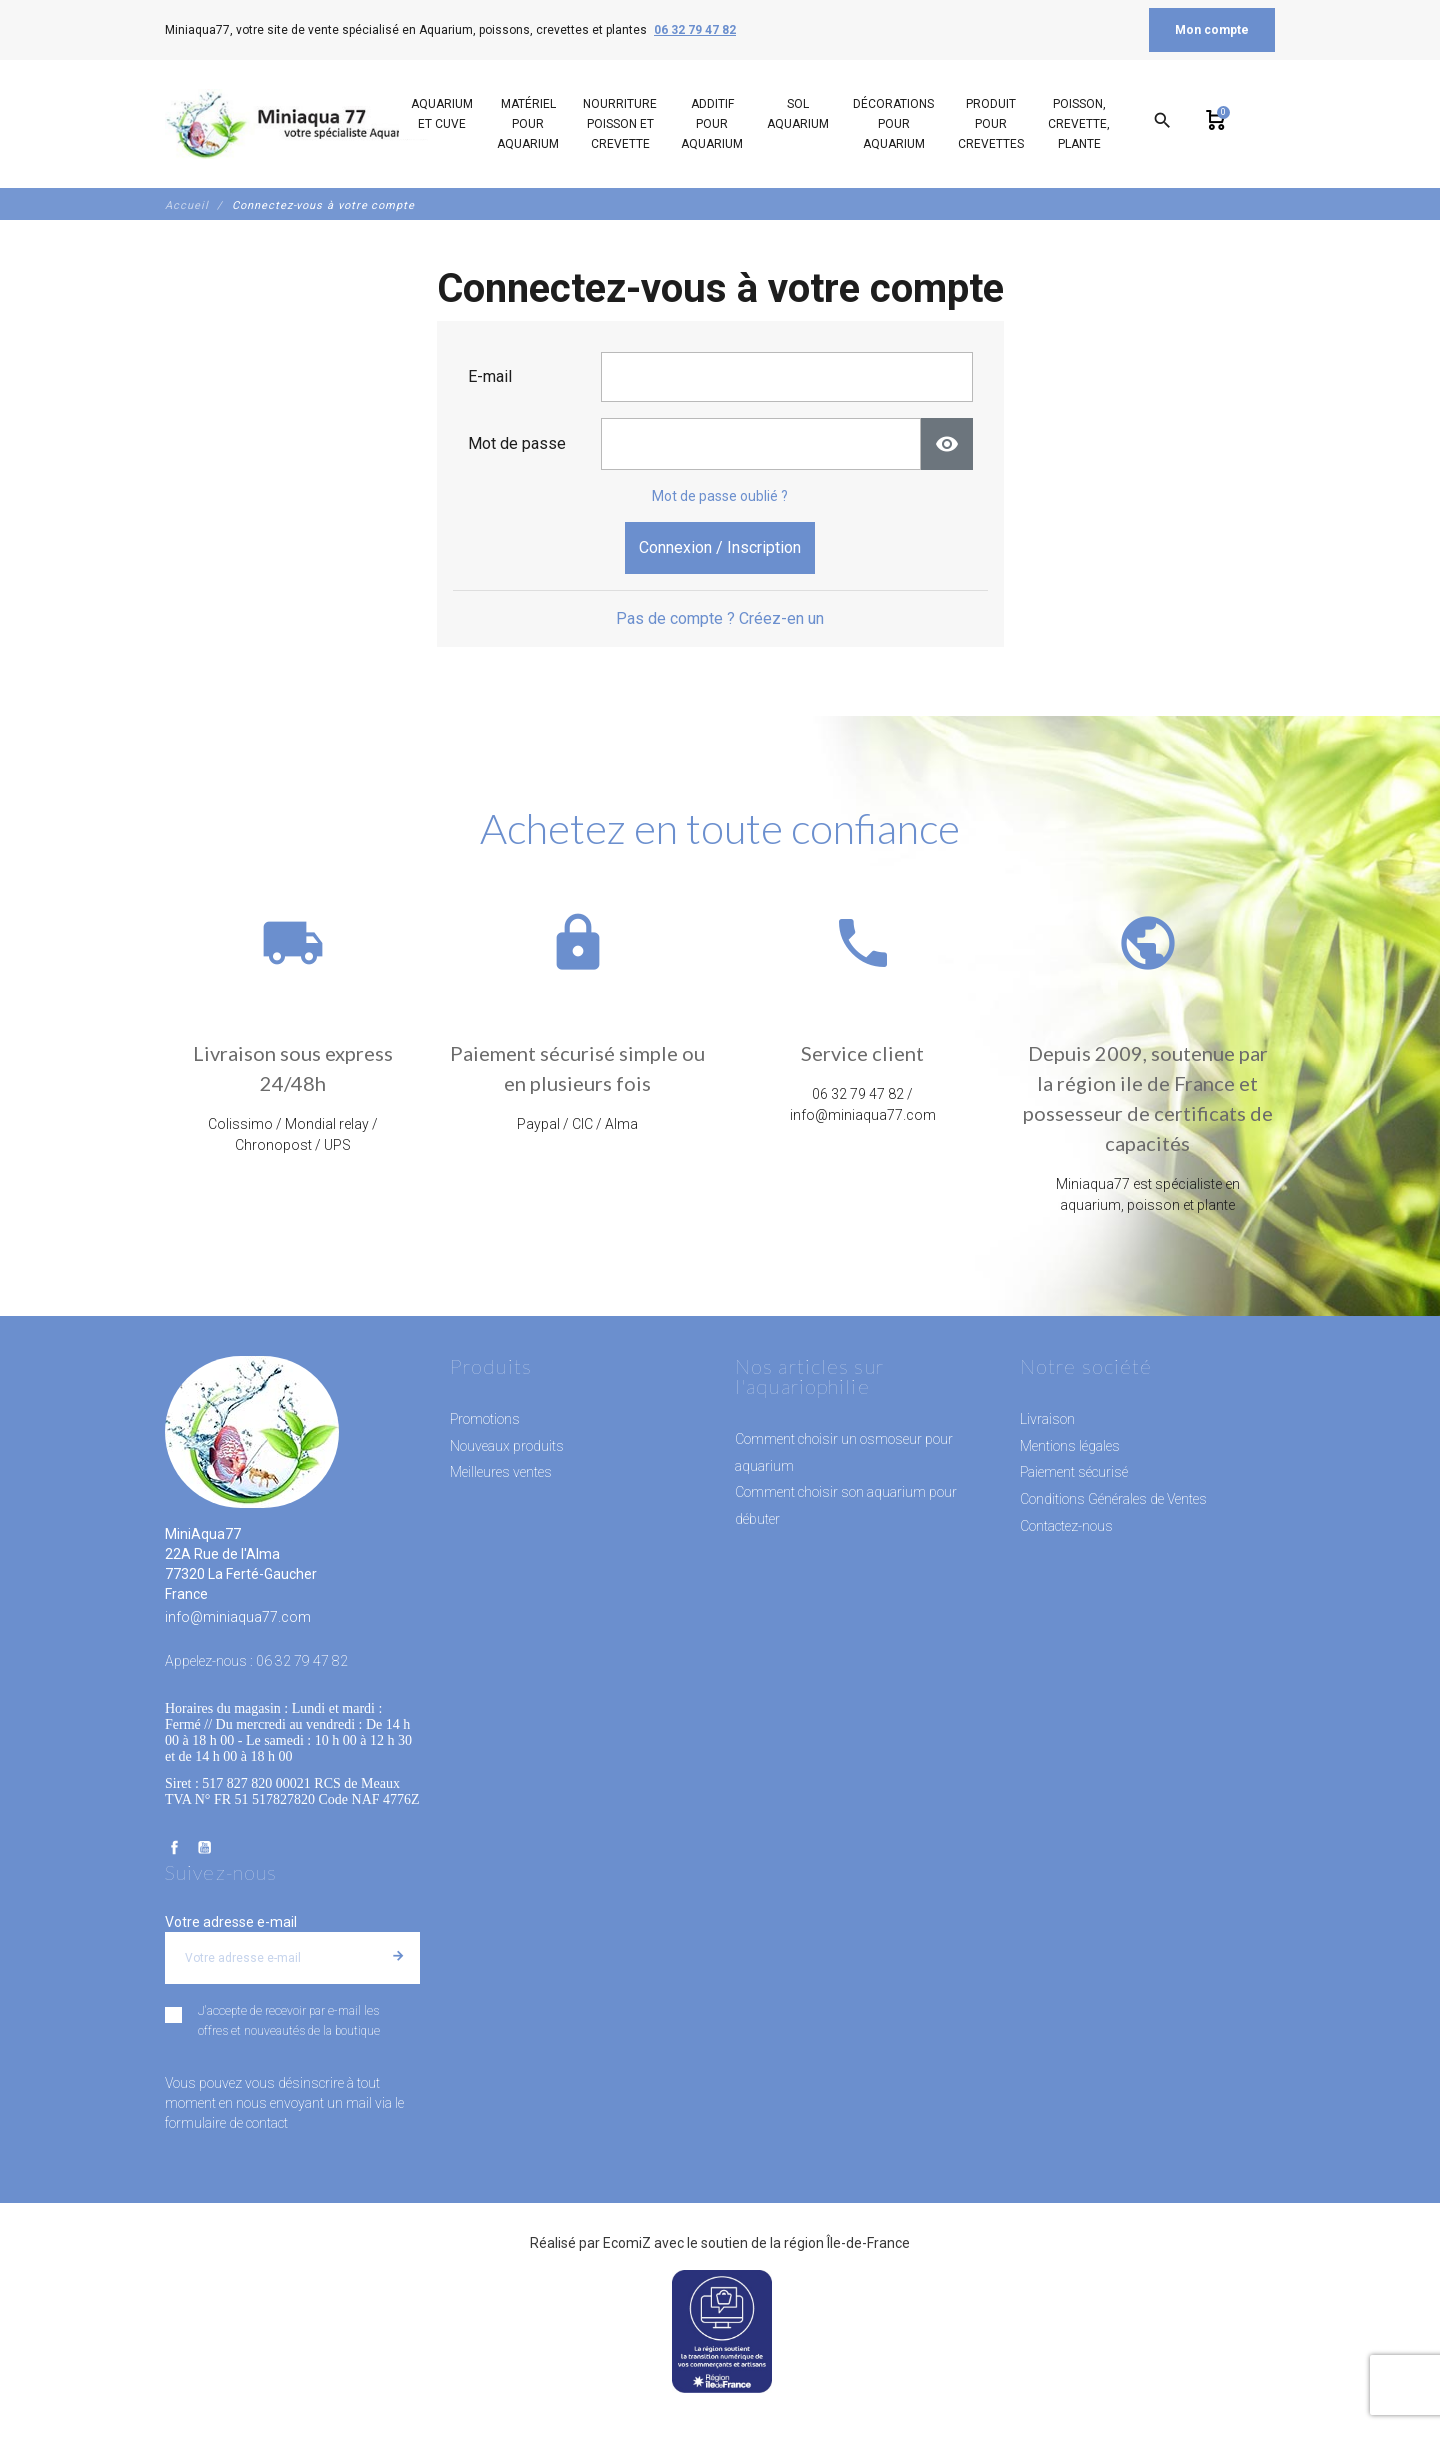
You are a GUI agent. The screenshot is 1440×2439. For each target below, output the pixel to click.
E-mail (490, 376)
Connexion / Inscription (720, 547)
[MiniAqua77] (299, 124)
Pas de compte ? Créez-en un (720, 618)
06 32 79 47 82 (695, 30)
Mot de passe (517, 443)
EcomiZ (627, 2243)
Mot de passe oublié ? (720, 496)
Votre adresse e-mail (231, 1922)
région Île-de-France (847, 2243)
